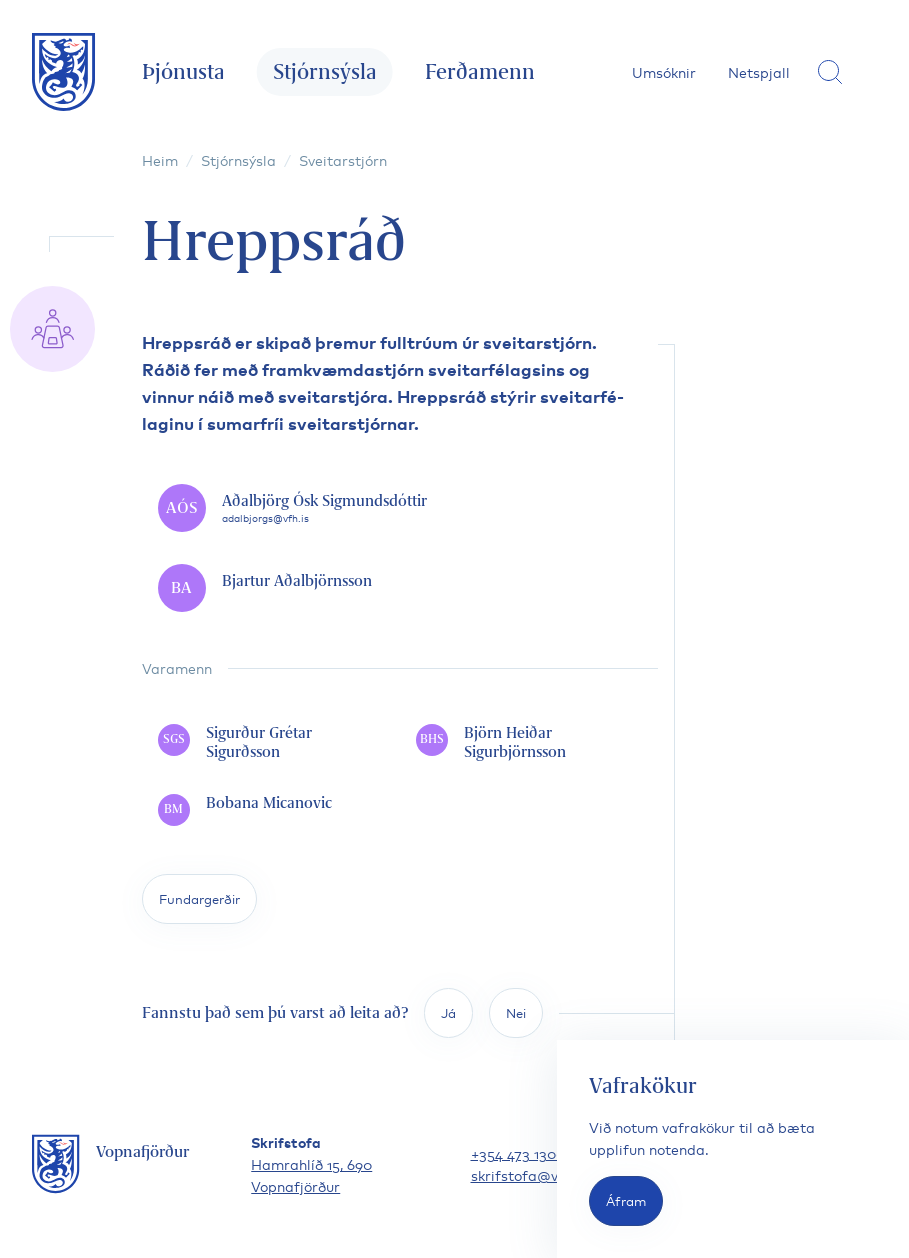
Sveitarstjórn (343, 159)
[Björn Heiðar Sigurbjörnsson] (529, 743)
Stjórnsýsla (325, 71)
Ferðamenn (480, 71)
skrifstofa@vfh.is (529, 1174)
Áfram (626, 1200)
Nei (516, 1012)
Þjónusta (183, 71)
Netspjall (759, 71)
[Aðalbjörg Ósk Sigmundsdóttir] (400, 508)
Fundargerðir (199, 898)
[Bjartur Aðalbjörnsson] (400, 588)
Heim (160, 159)
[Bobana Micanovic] (271, 810)
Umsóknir (664, 71)
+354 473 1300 (518, 1152)
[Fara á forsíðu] (64, 72)
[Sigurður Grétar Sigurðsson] (271, 743)
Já (448, 1012)
